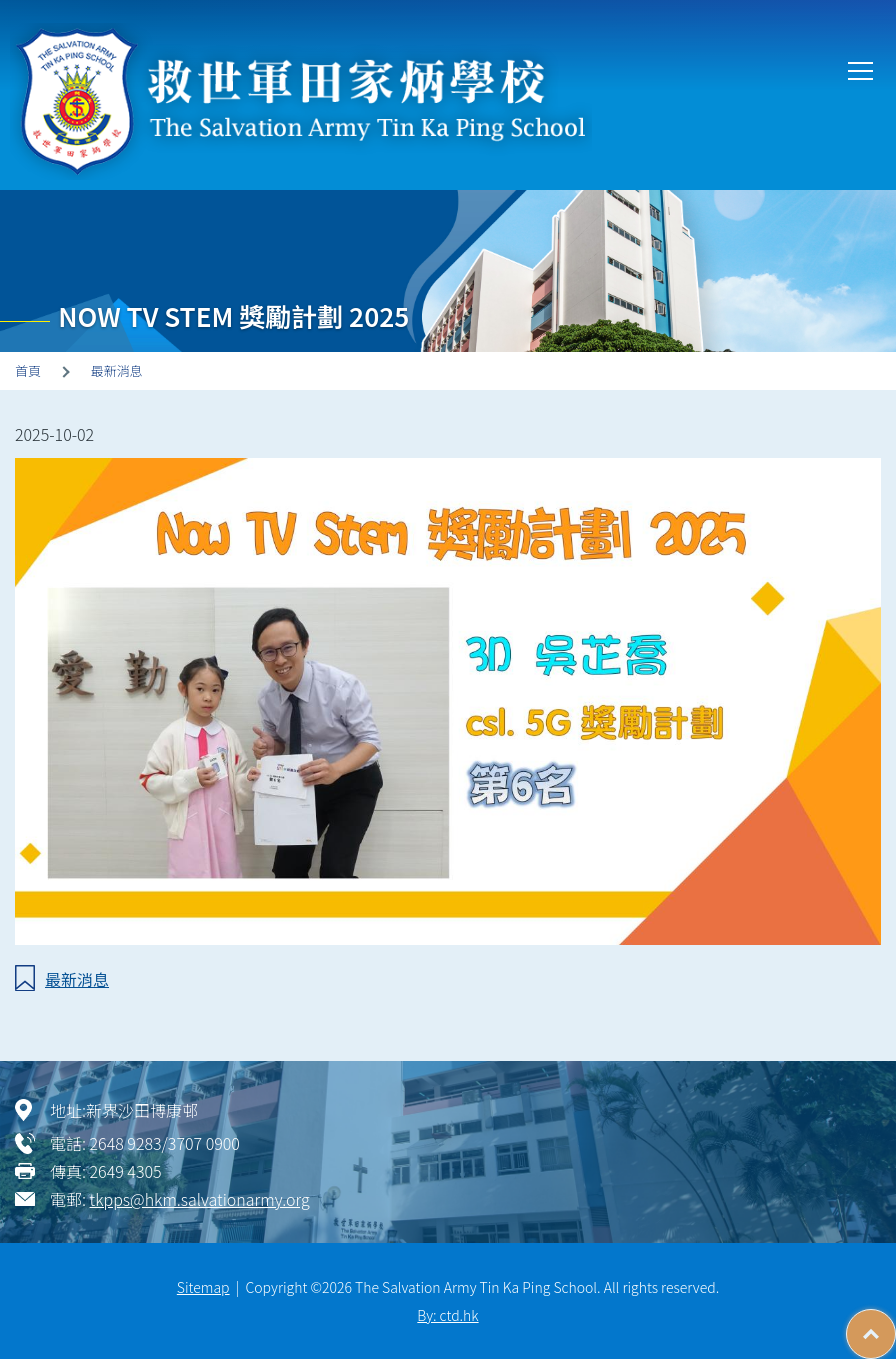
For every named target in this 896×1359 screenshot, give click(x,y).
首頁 (28, 370)
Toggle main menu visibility (862, 69)
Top (895, 1324)
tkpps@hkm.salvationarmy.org (200, 1199)
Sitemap (203, 1287)
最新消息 (117, 370)
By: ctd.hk (447, 1315)
